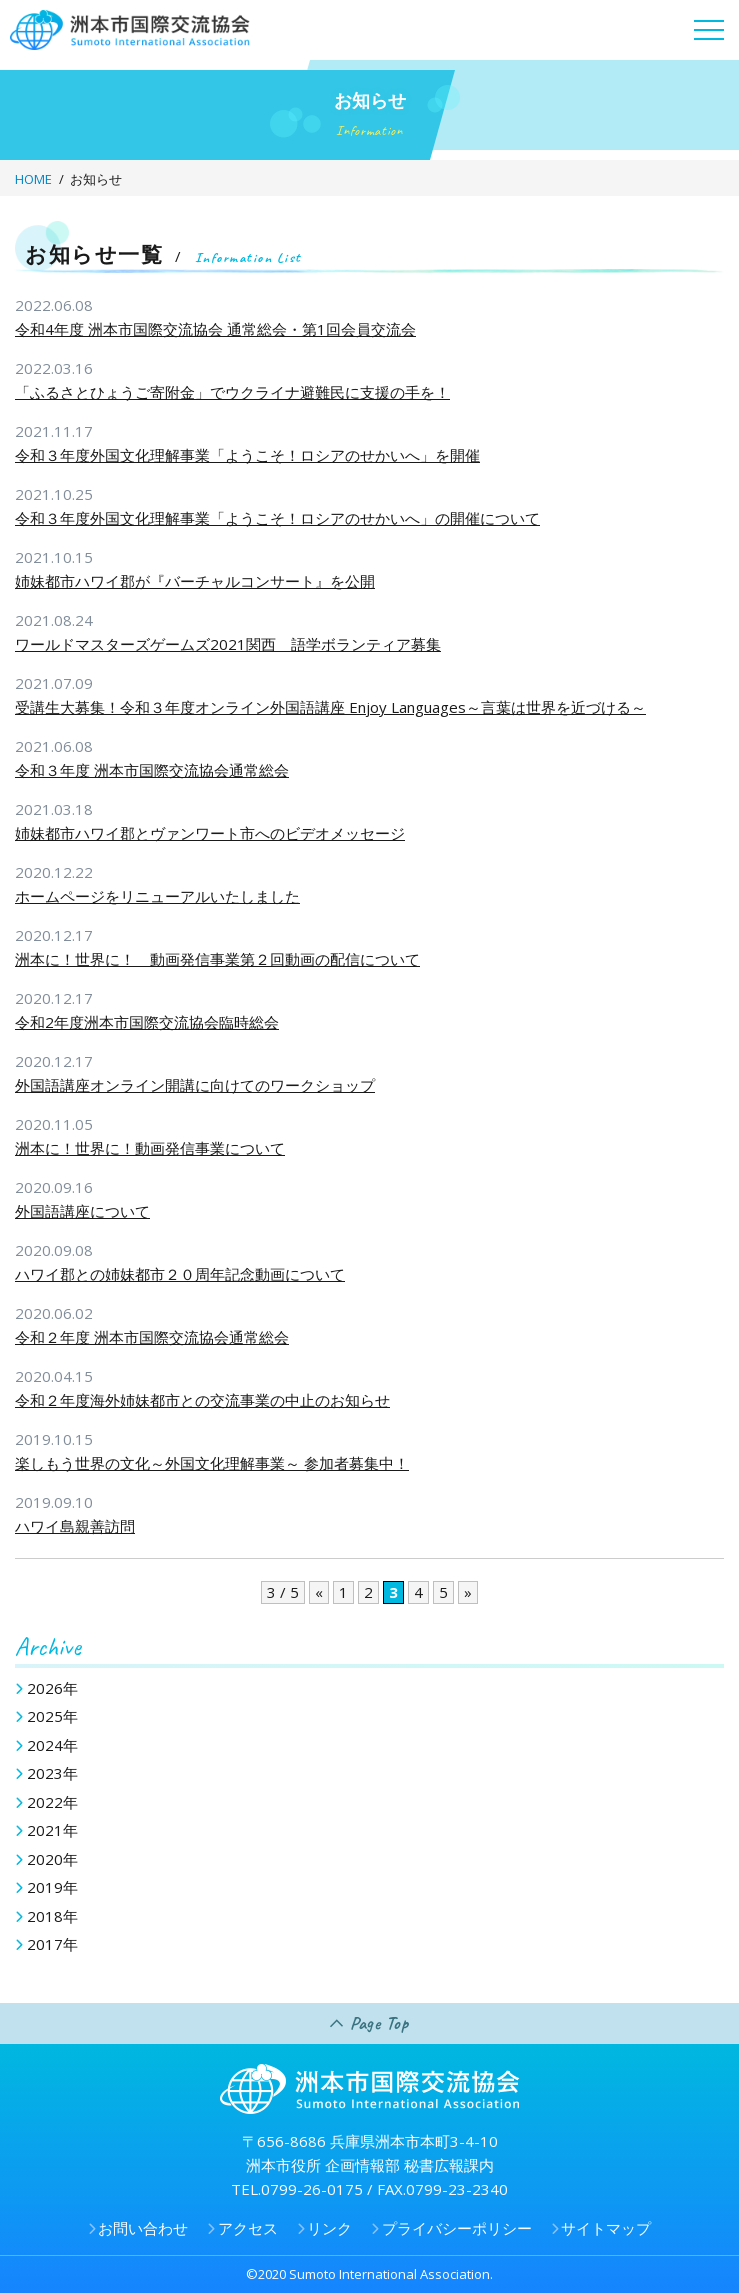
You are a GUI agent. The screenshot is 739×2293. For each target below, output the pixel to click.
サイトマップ (606, 2228)
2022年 (52, 1802)
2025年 (52, 1716)
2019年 (52, 1887)
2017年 (52, 1944)
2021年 (52, 1830)
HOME (33, 179)
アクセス (248, 2228)
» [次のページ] (468, 1592)
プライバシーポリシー (457, 2228)
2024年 (52, 1745)
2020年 (52, 1859)
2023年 (52, 1773)
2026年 (52, 1688)
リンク (329, 2228)
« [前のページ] (319, 1592)
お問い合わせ (143, 2228)
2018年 (52, 1916)
